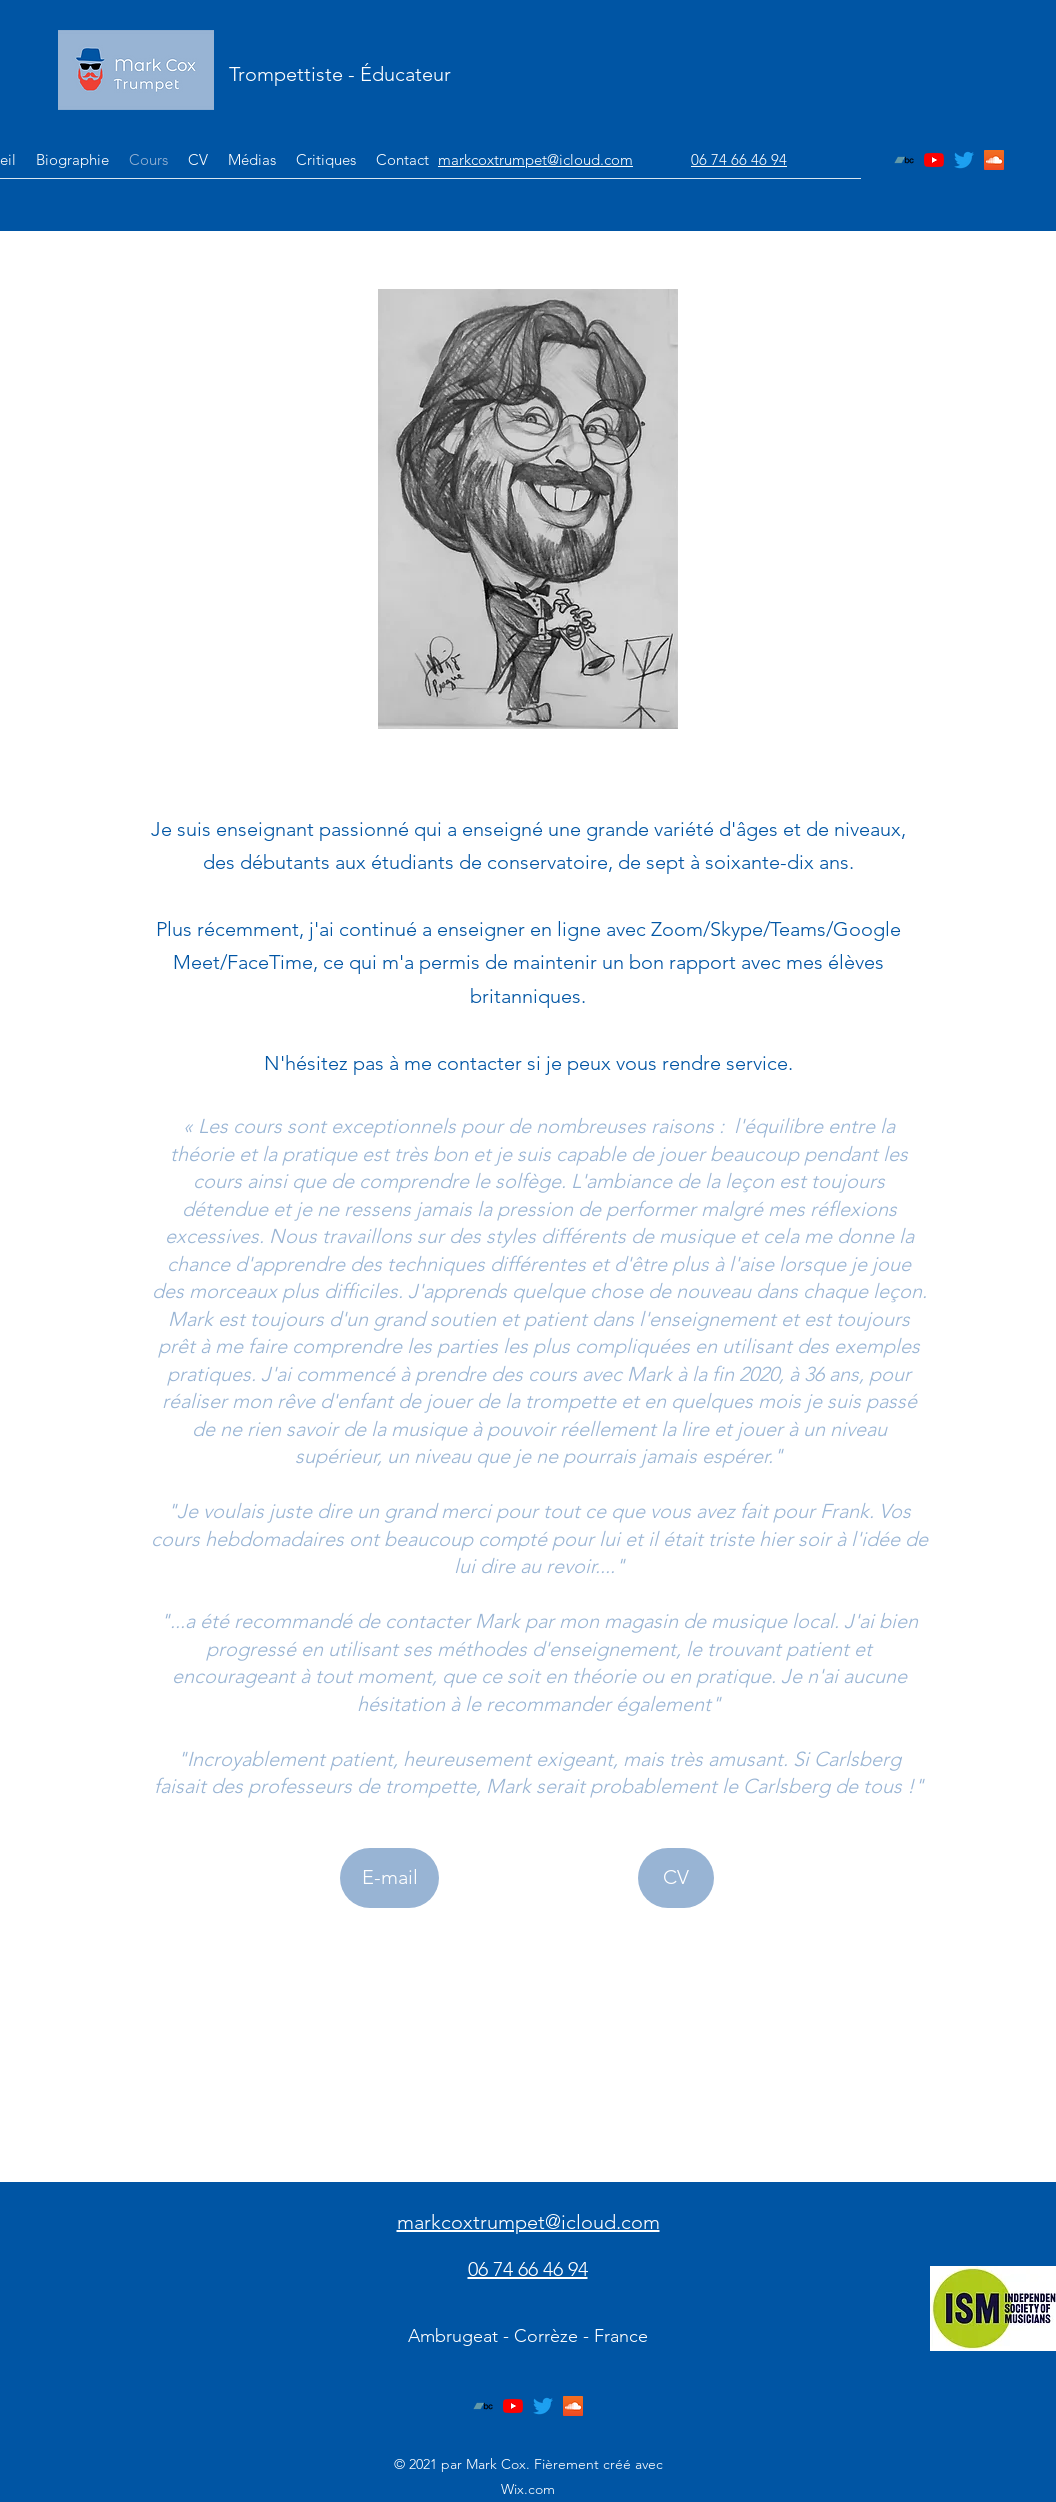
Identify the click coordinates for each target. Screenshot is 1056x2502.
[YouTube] (934, 160)
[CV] (676, 1878)
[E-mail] (389, 1878)
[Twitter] (964, 160)
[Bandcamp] (904, 160)
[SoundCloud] (994, 160)
